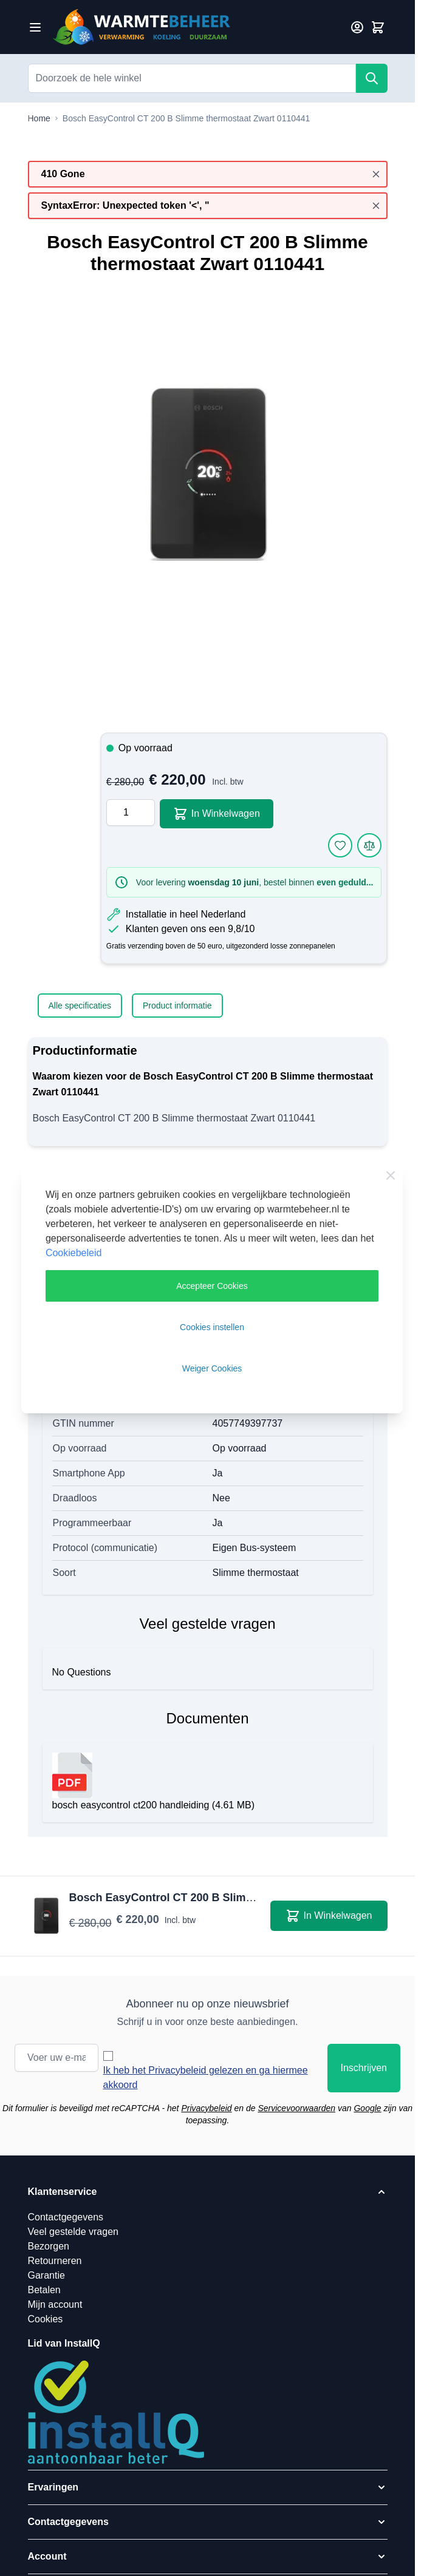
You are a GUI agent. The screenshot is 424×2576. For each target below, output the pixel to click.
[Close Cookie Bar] (390, 1175)
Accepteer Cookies (212, 1286)
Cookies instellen (212, 1327)
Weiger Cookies (212, 1368)
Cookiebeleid (74, 1253)
